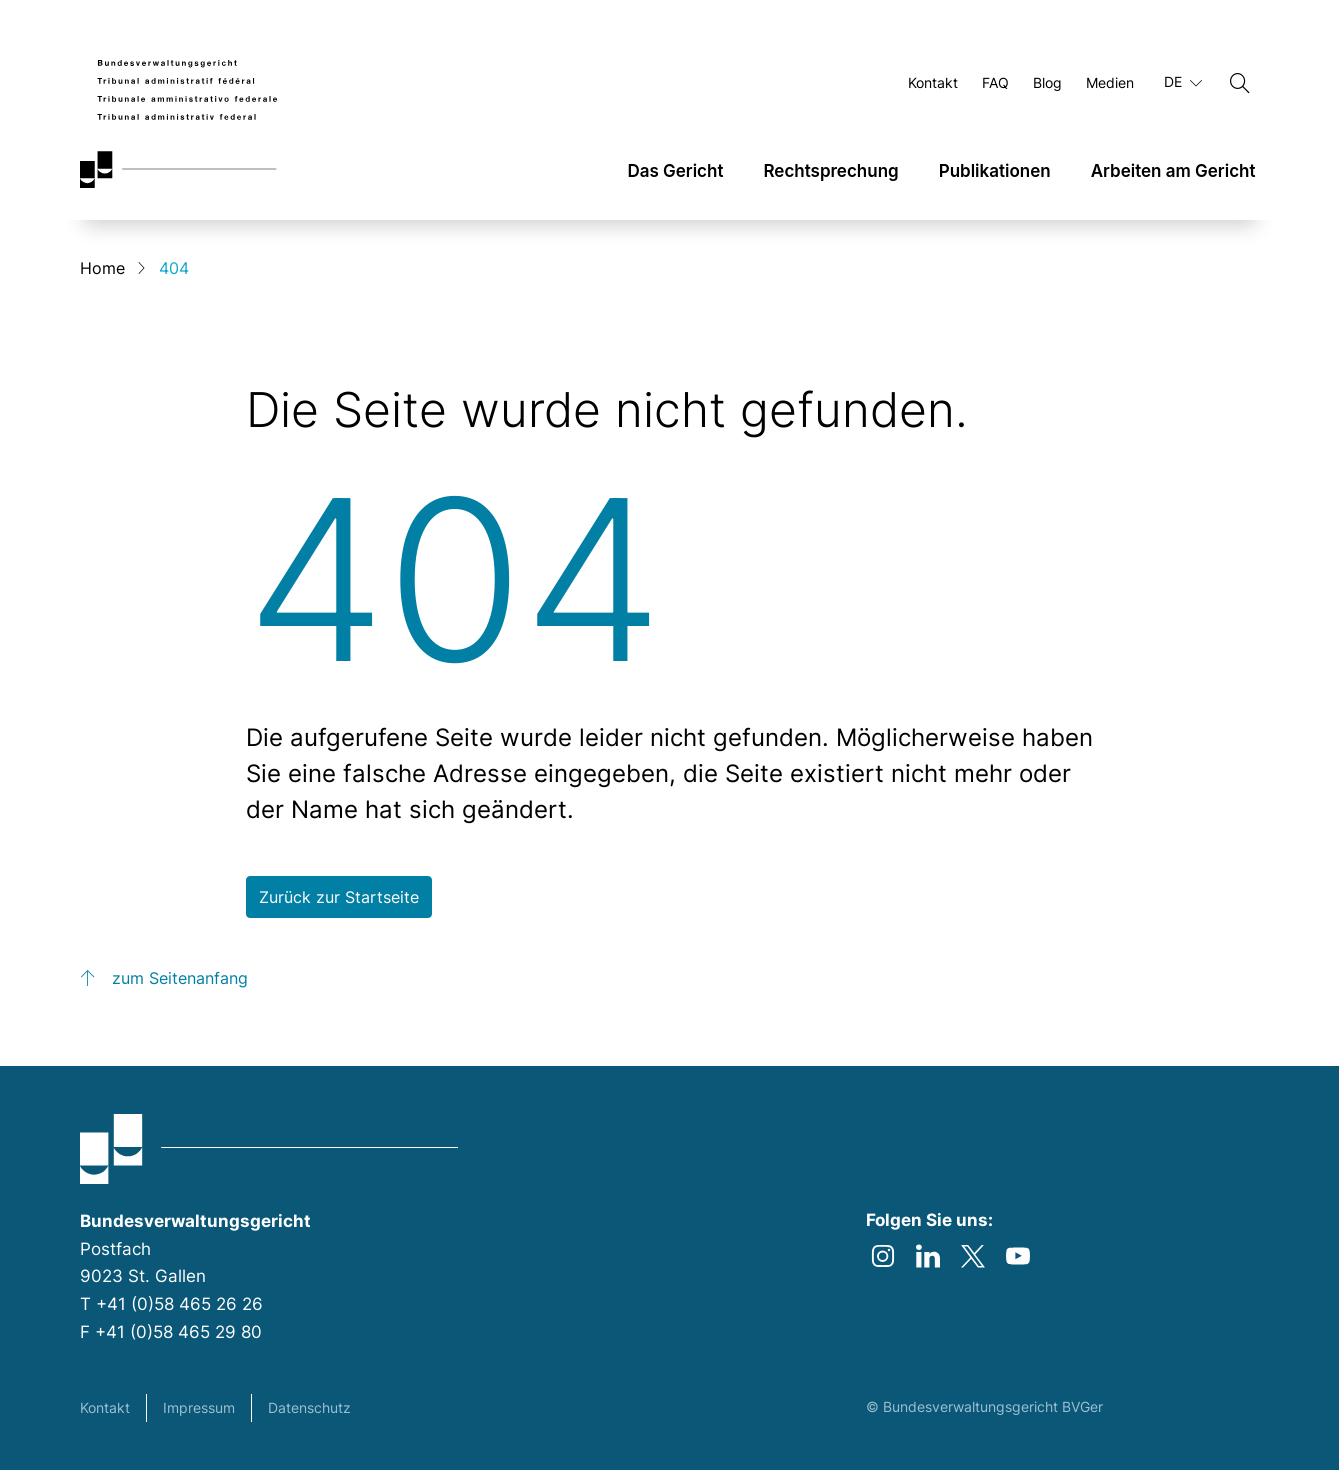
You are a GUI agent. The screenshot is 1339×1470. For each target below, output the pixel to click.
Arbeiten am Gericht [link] (1173, 171)
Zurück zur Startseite (339, 897)
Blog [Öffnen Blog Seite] (1047, 82)
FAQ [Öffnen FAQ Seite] (995, 82)
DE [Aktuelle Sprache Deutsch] (1183, 82)
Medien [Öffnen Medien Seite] (1110, 82)
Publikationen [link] (995, 171)
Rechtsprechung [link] (830, 171)
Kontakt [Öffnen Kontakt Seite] (933, 82)
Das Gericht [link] (675, 171)
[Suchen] (1240, 83)
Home (102, 268)
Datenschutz (309, 1407)
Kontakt (105, 1407)
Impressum (199, 1407)
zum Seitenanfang (180, 978)
